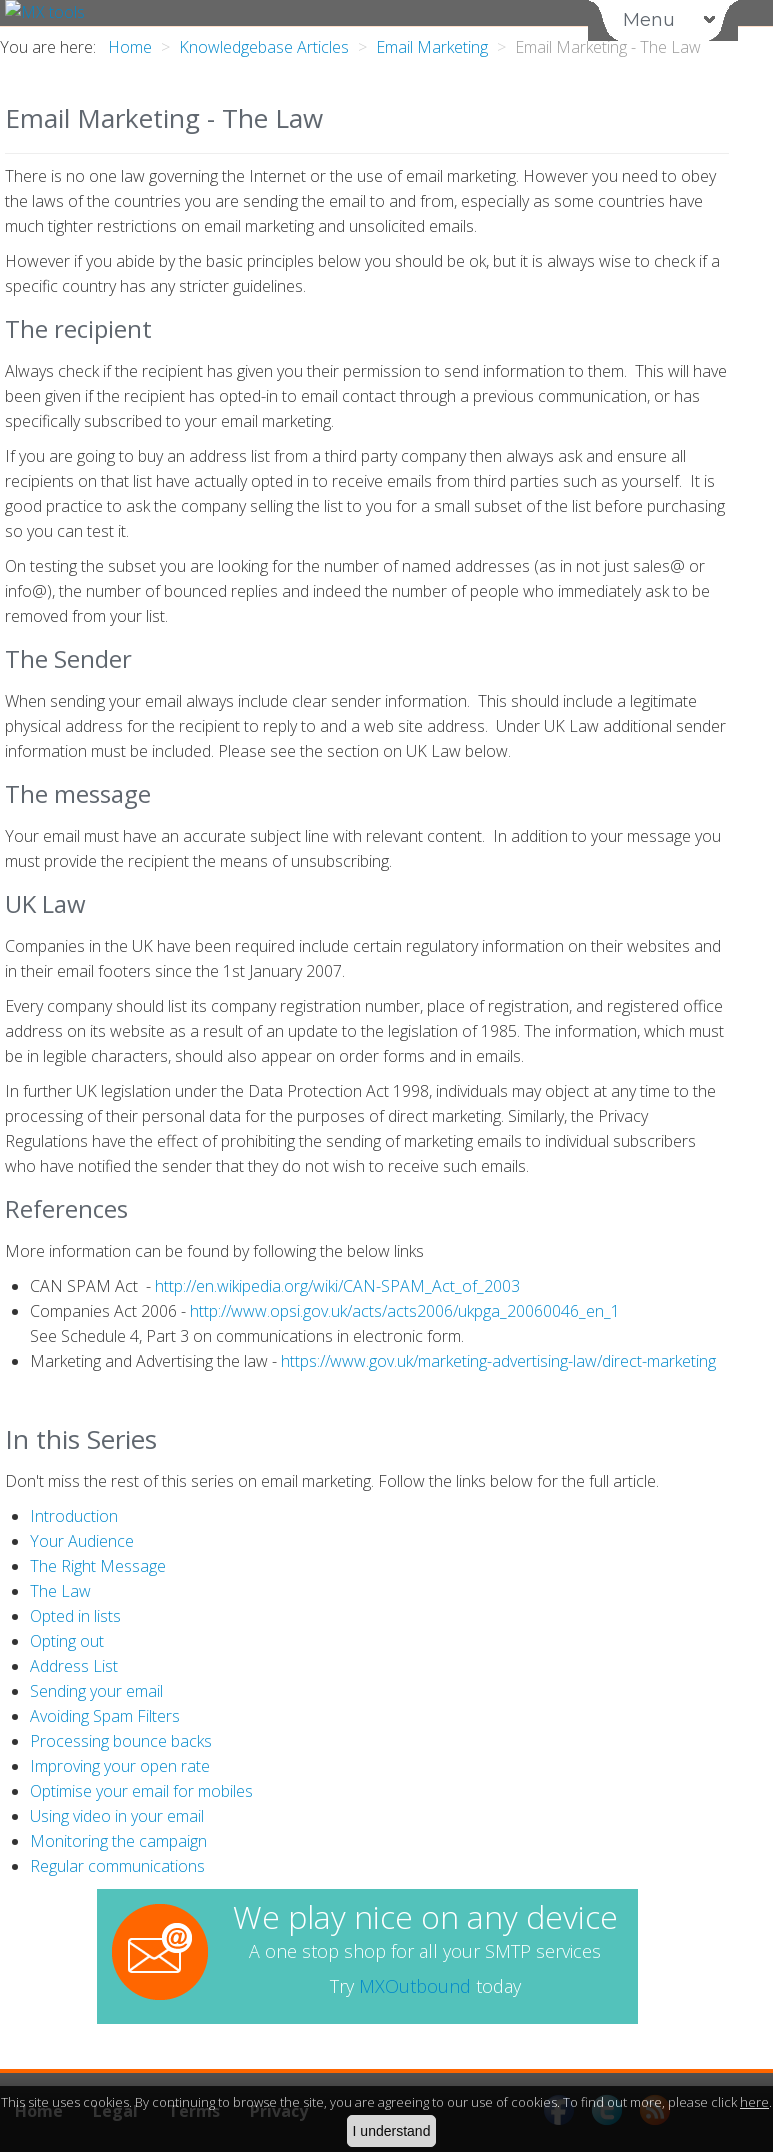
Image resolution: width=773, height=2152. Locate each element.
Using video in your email (117, 1816)
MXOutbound (415, 1986)
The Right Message (98, 1566)
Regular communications (117, 1866)
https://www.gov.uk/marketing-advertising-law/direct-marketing (498, 1361)
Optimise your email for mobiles (141, 1791)
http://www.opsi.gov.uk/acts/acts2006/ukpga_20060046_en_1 (405, 1311)
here (754, 2102)
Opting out (67, 1641)
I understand (392, 2131)
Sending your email (96, 1691)
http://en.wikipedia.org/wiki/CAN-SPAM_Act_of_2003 (337, 1286)
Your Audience (82, 1541)
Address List (74, 1666)
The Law (60, 1591)
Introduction (74, 1516)
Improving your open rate (120, 1766)
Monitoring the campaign (118, 1841)
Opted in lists (75, 1616)
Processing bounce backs (121, 1741)
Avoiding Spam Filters (105, 1716)
